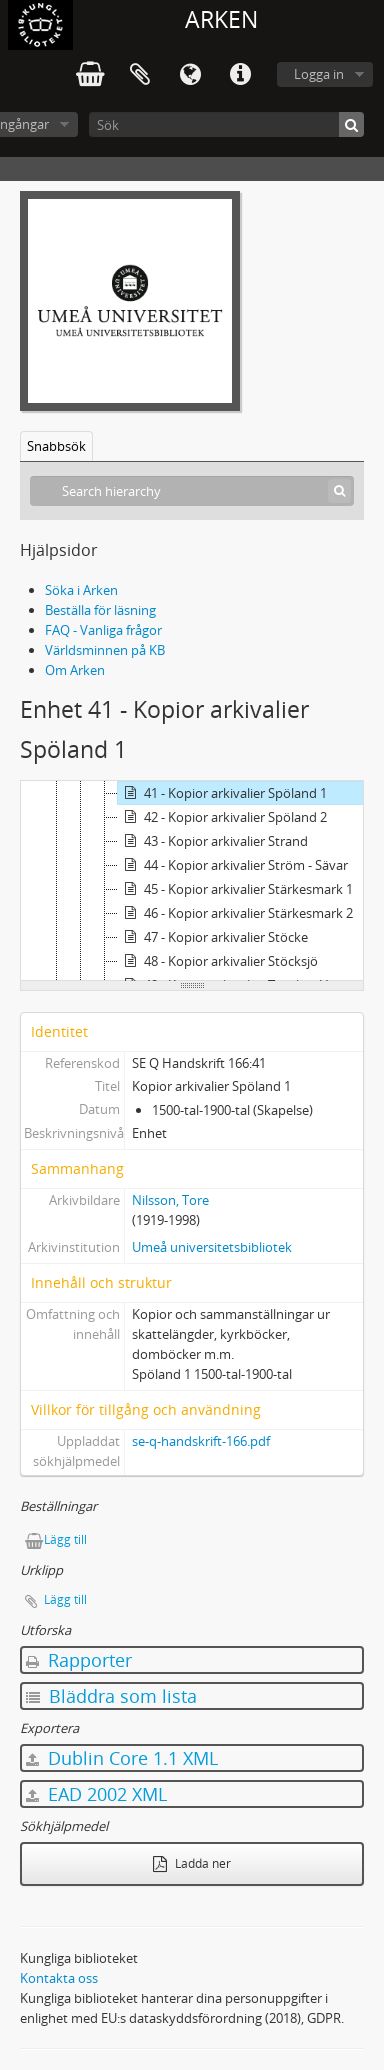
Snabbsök (56, 446)
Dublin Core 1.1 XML (122, 1758)
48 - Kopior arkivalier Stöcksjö (218, 961)
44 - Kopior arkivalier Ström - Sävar (233, 865)
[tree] (192, 881)
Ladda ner (192, 1863)
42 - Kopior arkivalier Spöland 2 (222, 817)
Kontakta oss (59, 1978)
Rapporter (79, 1660)
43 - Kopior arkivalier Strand (213, 841)
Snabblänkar (240, 75)
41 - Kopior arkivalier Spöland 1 (222, 793)
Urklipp (140, 75)
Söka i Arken (81, 590)
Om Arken (75, 670)
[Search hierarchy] (192, 491)
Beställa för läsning (100, 610)
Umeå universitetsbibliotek (212, 1247)
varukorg (90, 75)
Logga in (319, 74)
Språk (190, 75)
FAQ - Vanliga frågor (103, 630)
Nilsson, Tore (170, 1200)
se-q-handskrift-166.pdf (201, 1441)
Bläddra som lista (111, 1696)
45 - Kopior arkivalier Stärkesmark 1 (235, 889)
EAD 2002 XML (96, 1794)
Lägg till (65, 1539)
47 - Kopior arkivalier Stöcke (213, 937)
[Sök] (226, 124)
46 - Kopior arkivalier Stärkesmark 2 (235, 913)
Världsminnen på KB (105, 650)
